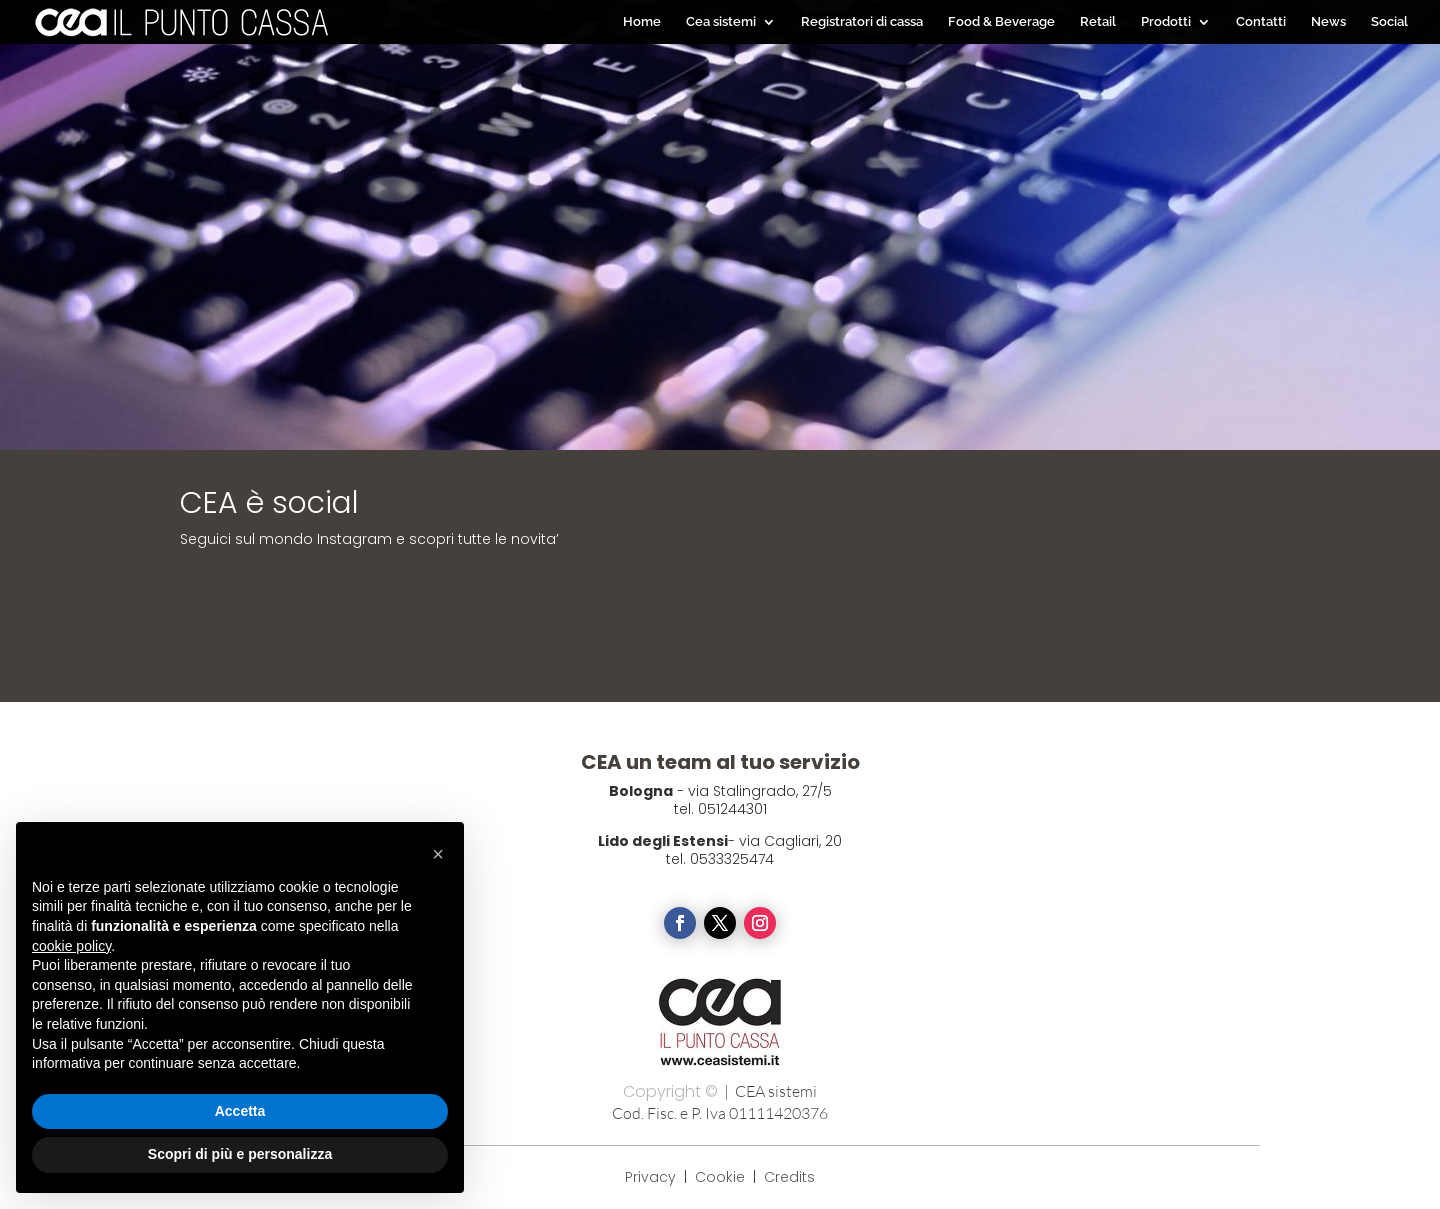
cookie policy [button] (71, 946)
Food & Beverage (1001, 22)
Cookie (722, 1177)
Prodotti (1166, 22)
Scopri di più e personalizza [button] (240, 1154)
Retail (1098, 22)
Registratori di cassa (862, 22)
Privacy (650, 1177)
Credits (789, 1177)
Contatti (1261, 22)
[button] (438, 854)
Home (642, 22)
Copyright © (670, 1091)
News (1328, 22)
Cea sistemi (721, 22)
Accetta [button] (240, 1111)
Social (1389, 22)
